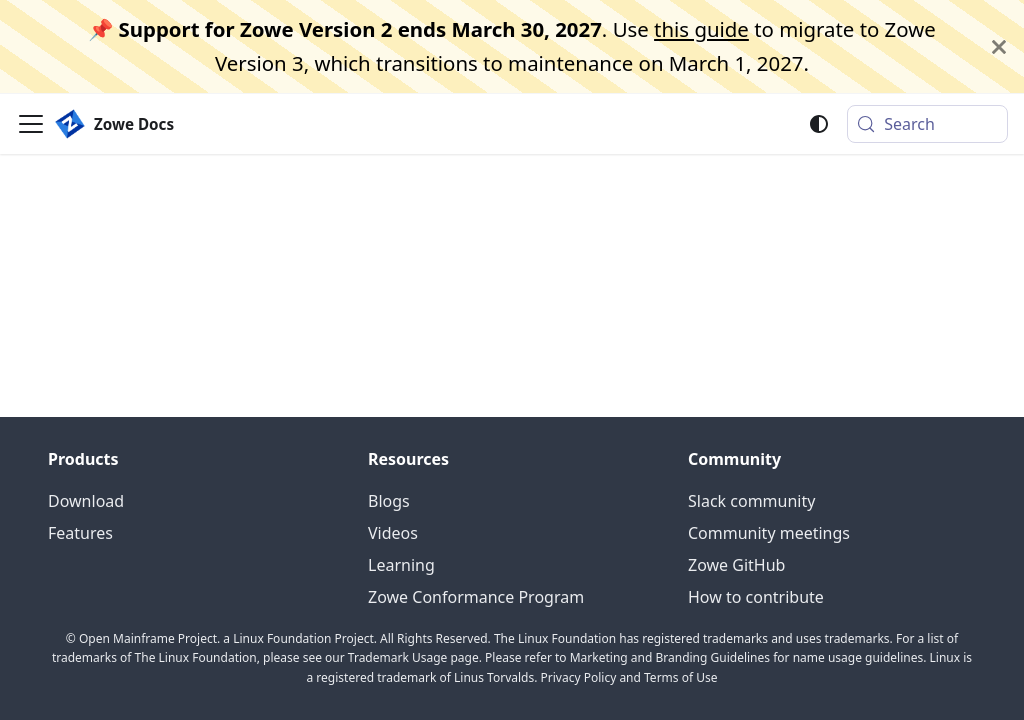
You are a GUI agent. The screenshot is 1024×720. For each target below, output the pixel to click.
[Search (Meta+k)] (927, 124)
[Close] (999, 46)
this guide (701, 29)
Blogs (389, 501)
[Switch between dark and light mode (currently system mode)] (819, 124)
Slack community (751, 501)
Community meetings (769, 533)
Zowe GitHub (736, 565)
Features (80, 533)
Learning (401, 565)
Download (86, 501)
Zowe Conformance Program (476, 597)
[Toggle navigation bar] (31, 124)
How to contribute (756, 597)
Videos (393, 533)
